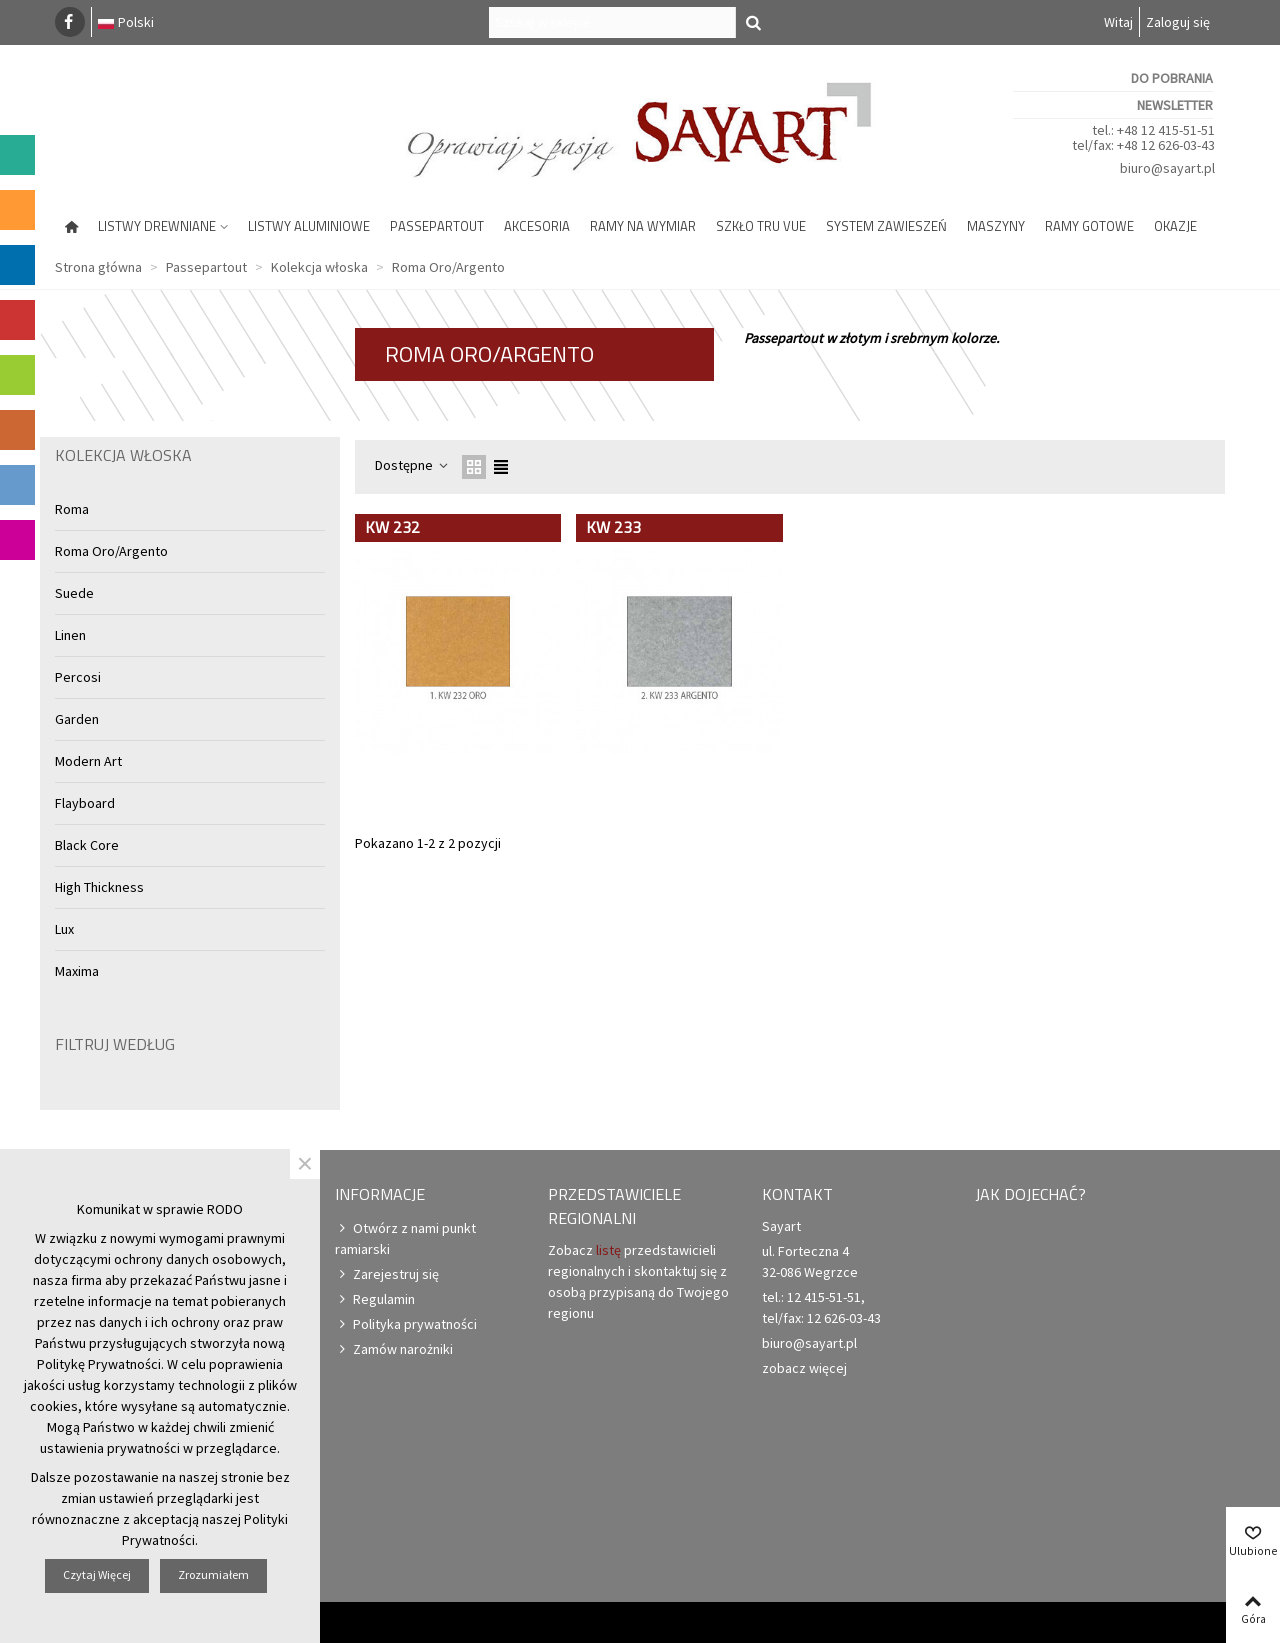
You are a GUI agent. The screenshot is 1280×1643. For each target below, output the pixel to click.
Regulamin (375, 1299)
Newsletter (1175, 105)
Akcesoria (537, 226)
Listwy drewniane (157, 226)
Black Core (87, 845)
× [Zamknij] (305, 1164)
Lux (64, 929)
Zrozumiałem (213, 1574)
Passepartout (437, 226)
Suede (74, 593)
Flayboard (85, 803)
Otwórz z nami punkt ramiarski (405, 1238)
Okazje (1175, 226)
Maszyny (996, 226)
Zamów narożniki (394, 1349)
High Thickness (99, 887)
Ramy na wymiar (643, 226)
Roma (72, 509)
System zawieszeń (886, 226)
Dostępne (412, 465)
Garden (77, 719)
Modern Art (88, 761)
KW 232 (392, 527)
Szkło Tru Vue (761, 226)
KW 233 (613, 527)
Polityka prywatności (406, 1324)
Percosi (78, 677)
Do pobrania (1172, 78)
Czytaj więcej (97, 1574)
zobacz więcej (804, 1368)
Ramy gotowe (1089, 226)
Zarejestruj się (387, 1274)
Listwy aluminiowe (309, 226)
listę (608, 1250)
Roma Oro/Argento (111, 551)
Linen (70, 635)
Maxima (77, 971)
